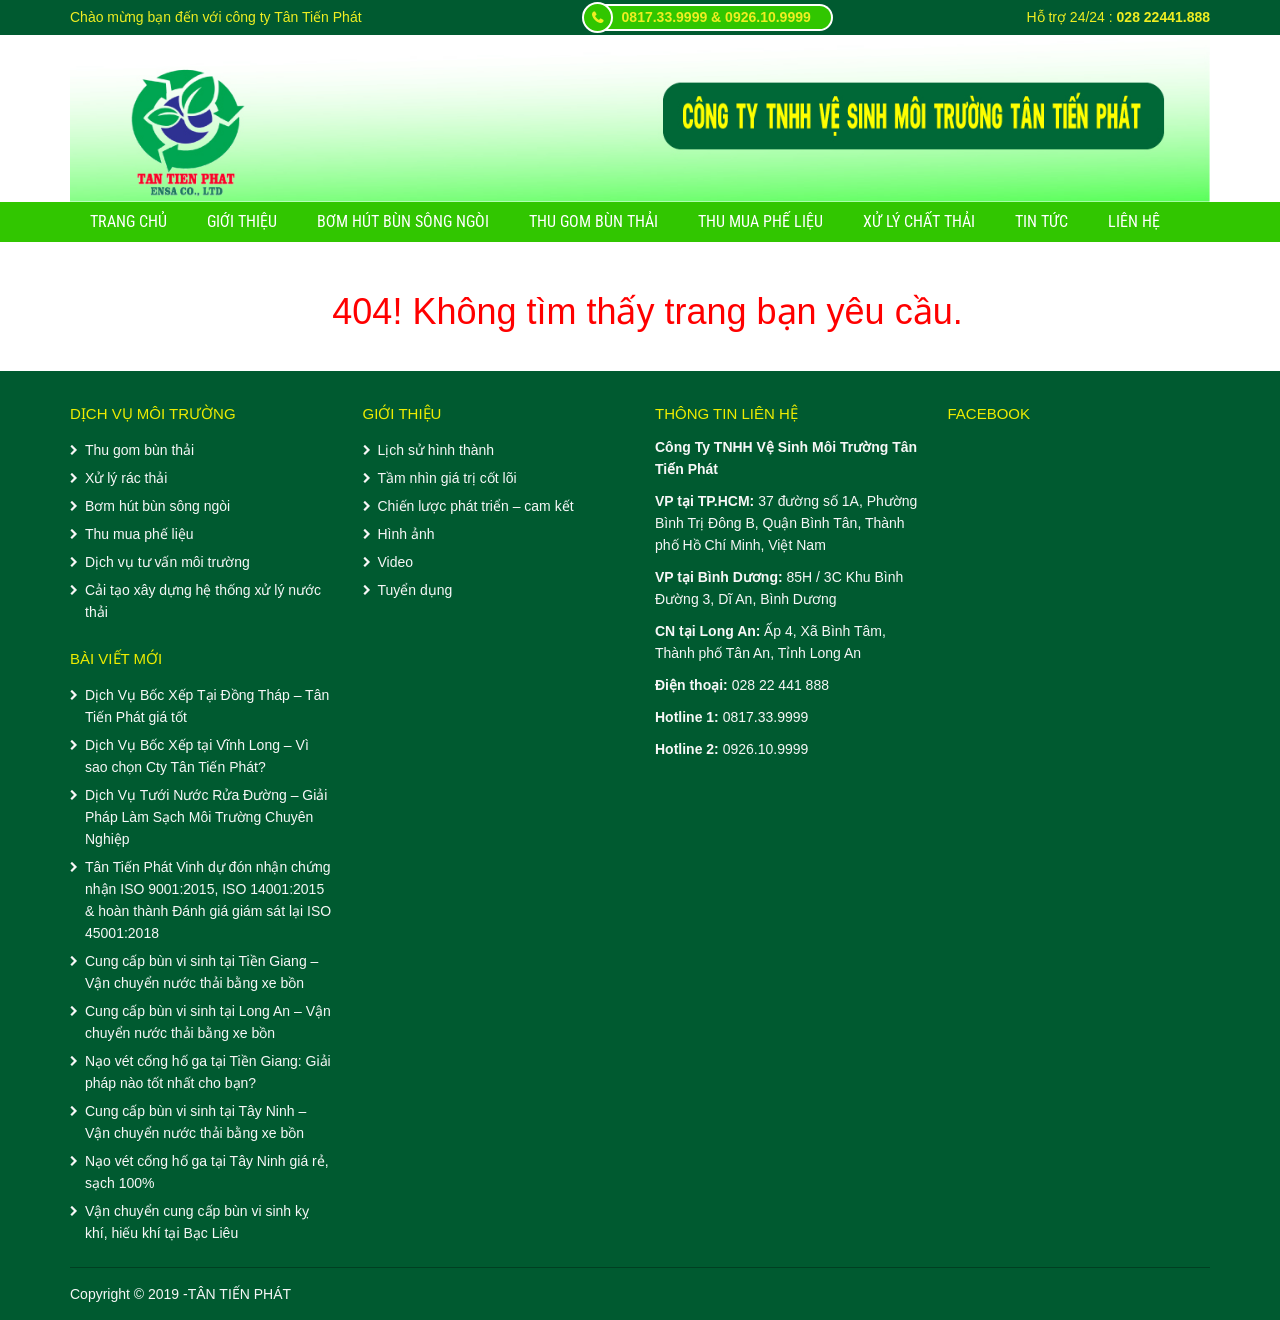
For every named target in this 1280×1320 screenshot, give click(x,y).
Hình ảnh (406, 534)
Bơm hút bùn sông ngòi (403, 221)
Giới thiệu (242, 221)
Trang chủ (128, 221)
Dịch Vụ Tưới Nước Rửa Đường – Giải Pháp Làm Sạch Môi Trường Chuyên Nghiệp (206, 817)
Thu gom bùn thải (593, 221)
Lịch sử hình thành (436, 450)
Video (396, 562)
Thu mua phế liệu (760, 221)
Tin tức (1041, 221)
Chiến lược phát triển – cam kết (476, 506)
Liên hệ (1134, 221)
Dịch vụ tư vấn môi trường (167, 562)
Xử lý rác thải (126, 478)
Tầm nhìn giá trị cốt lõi (447, 478)
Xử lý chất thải (919, 221)
